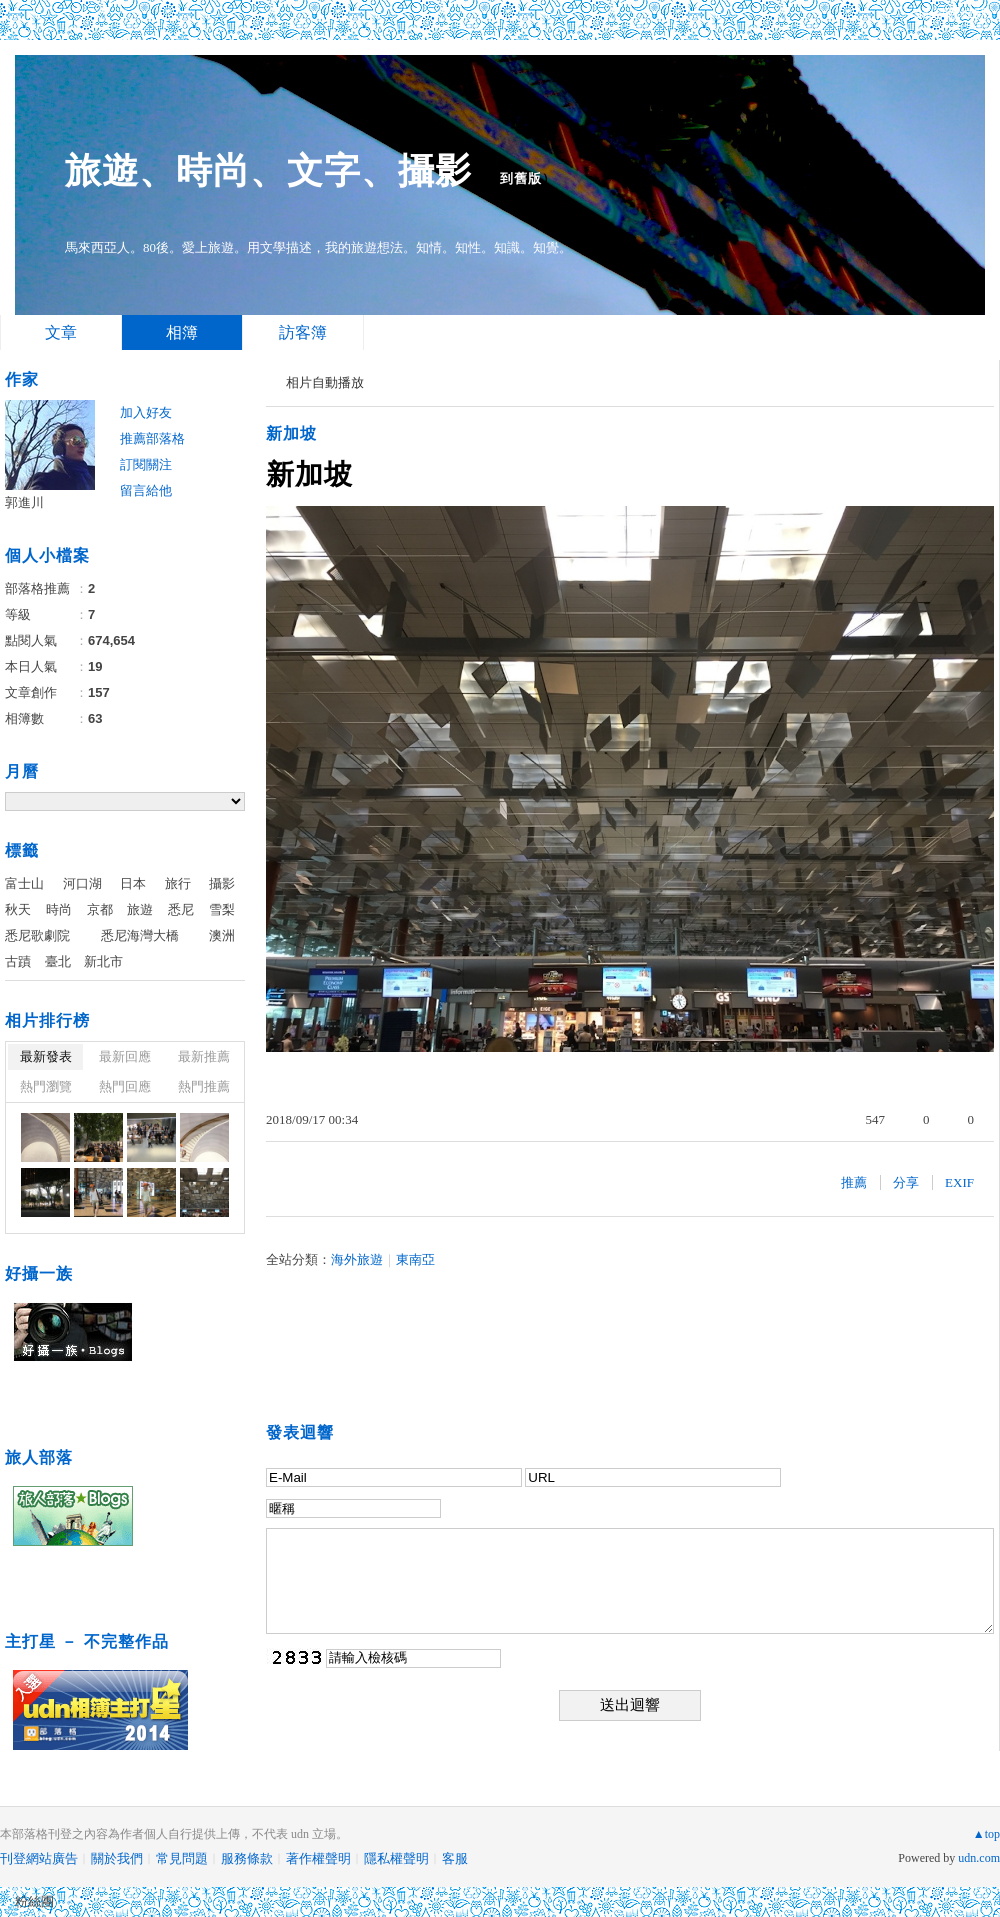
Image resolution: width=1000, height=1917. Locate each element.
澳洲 (222, 935)
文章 (61, 332)
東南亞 (415, 1259)
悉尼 (181, 909)
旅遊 (140, 909)
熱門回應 (125, 1086)
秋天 (18, 909)
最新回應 (125, 1056)
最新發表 (46, 1056)
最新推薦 (204, 1056)
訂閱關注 (146, 464)
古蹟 (18, 961)
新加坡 (291, 433)
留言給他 (146, 490)
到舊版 (521, 178)
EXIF (959, 1182)
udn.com (979, 1858)
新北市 (103, 961)
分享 (906, 1182)
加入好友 (146, 412)
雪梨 (222, 909)
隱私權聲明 (396, 1858)
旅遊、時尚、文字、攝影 (268, 170)
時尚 (59, 909)
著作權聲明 (318, 1858)
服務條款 (247, 1858)
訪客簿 (303, 332)
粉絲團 (34, 1901)
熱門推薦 (204, 1086)
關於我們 (117, 1858)
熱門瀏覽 (46, 1086)
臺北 (58, 961)
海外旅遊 (357, 1259)
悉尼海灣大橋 (140, 935)
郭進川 (24, 502)
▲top (986, 1834)
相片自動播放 (325, 382)
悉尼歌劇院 (37, 935)
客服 (455, 1858)
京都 (100, 909)
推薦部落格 (152, 438)
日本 (133, 883)
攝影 (222, 883)
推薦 (854, 1182)
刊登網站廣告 (39, 1858)
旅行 (178, 883)
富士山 (24, 883)
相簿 (182, 332)
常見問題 (182, 1858)
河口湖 (82, 883)
